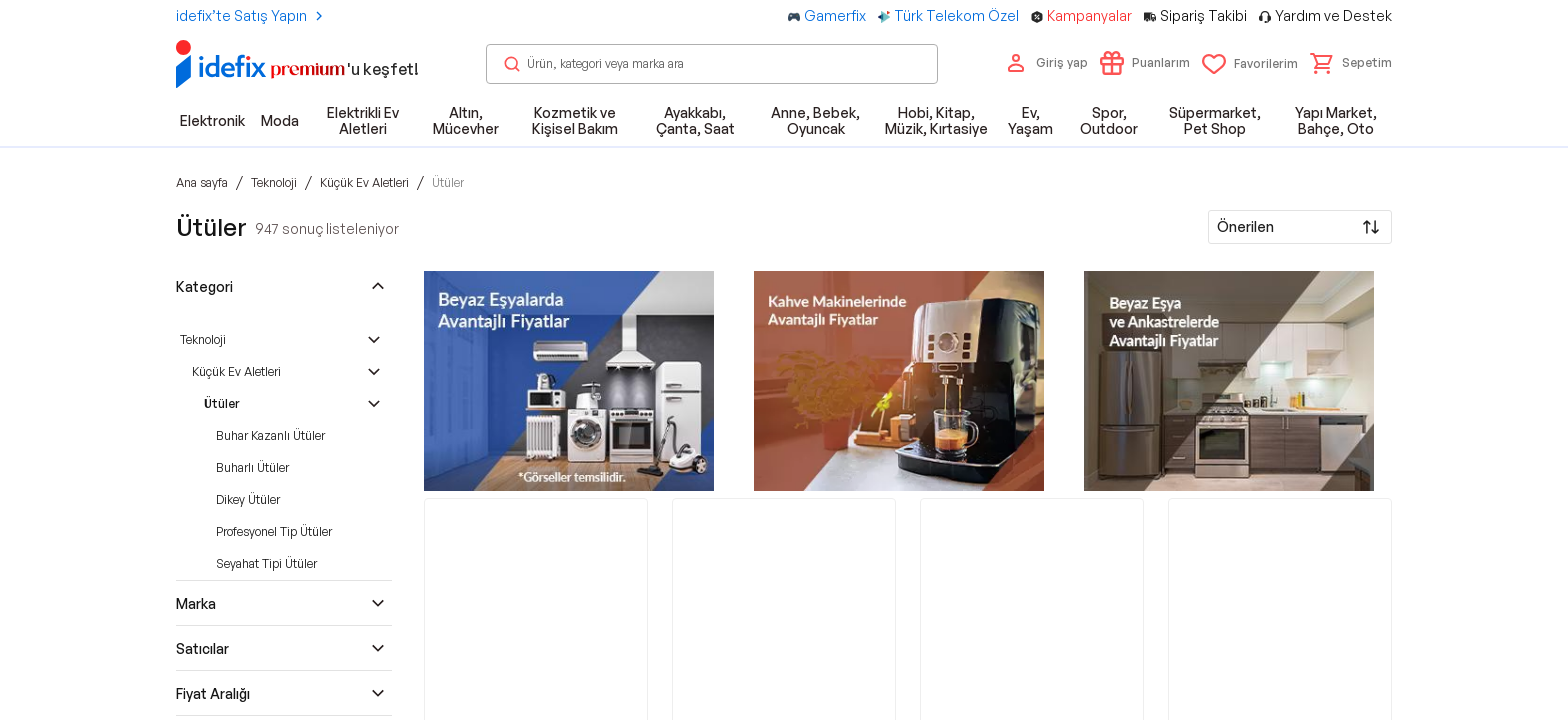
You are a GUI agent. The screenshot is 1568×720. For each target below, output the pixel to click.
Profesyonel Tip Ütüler (274, 531)
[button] (1351, 63)
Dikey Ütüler (248, 499)
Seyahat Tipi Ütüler (266, 563)
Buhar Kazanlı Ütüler (270, 435)
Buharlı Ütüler (252, 467)
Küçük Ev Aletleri (236, 371)
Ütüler (222, 403)
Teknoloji (203, 339)
